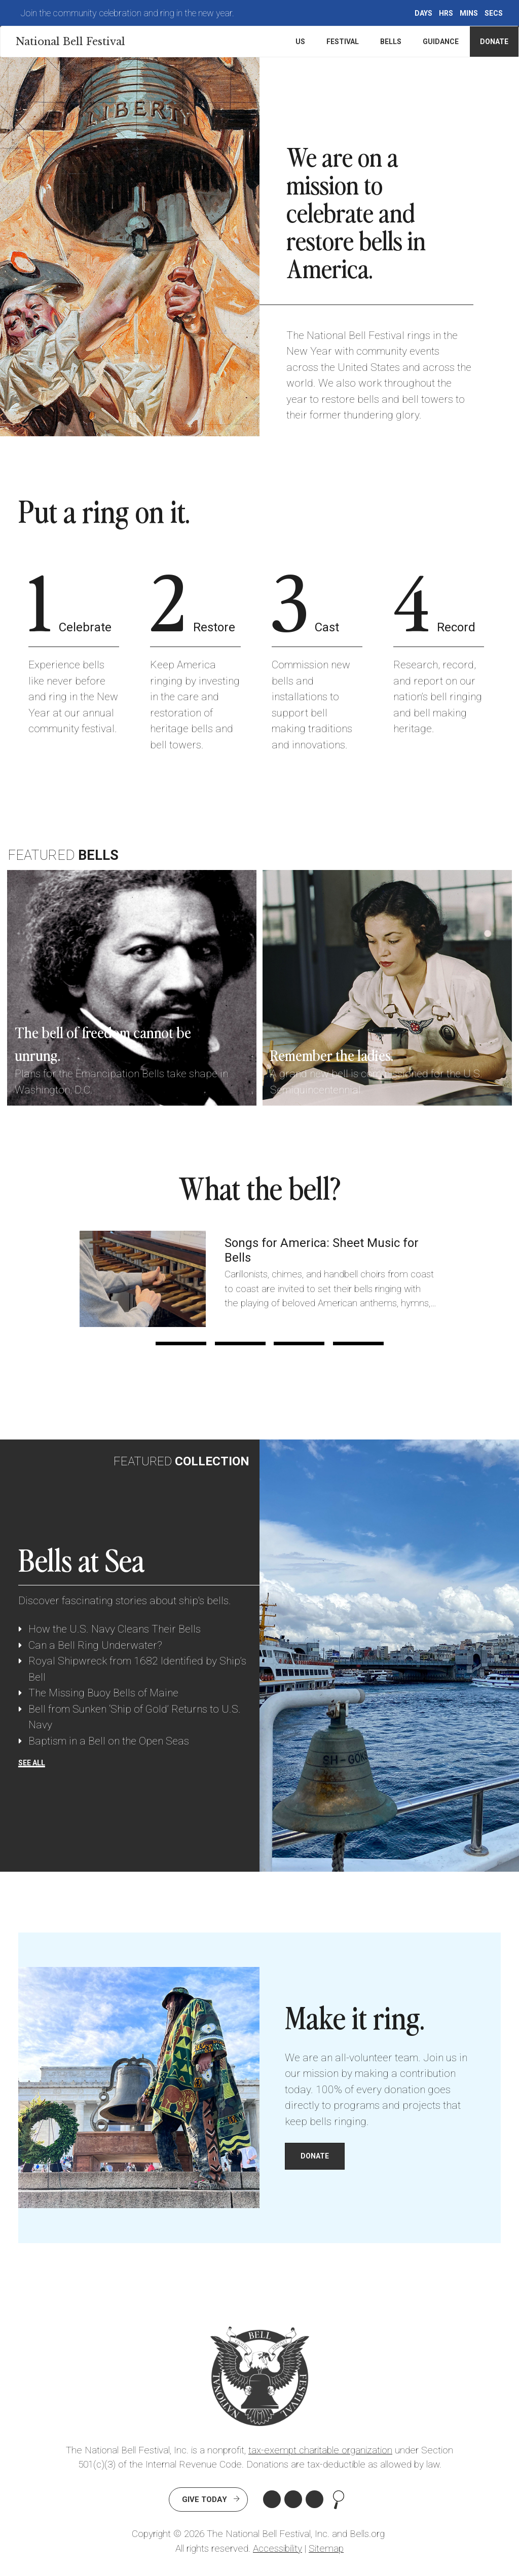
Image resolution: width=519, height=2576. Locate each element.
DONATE (315, 2156)
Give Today (204, 2499)
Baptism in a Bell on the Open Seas (108, 1741)
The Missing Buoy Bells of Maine (103, 1693)
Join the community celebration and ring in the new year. (127, 13)
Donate (494, 41)
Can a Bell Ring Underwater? (95, 1645)
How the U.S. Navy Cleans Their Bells (114, 1629)
